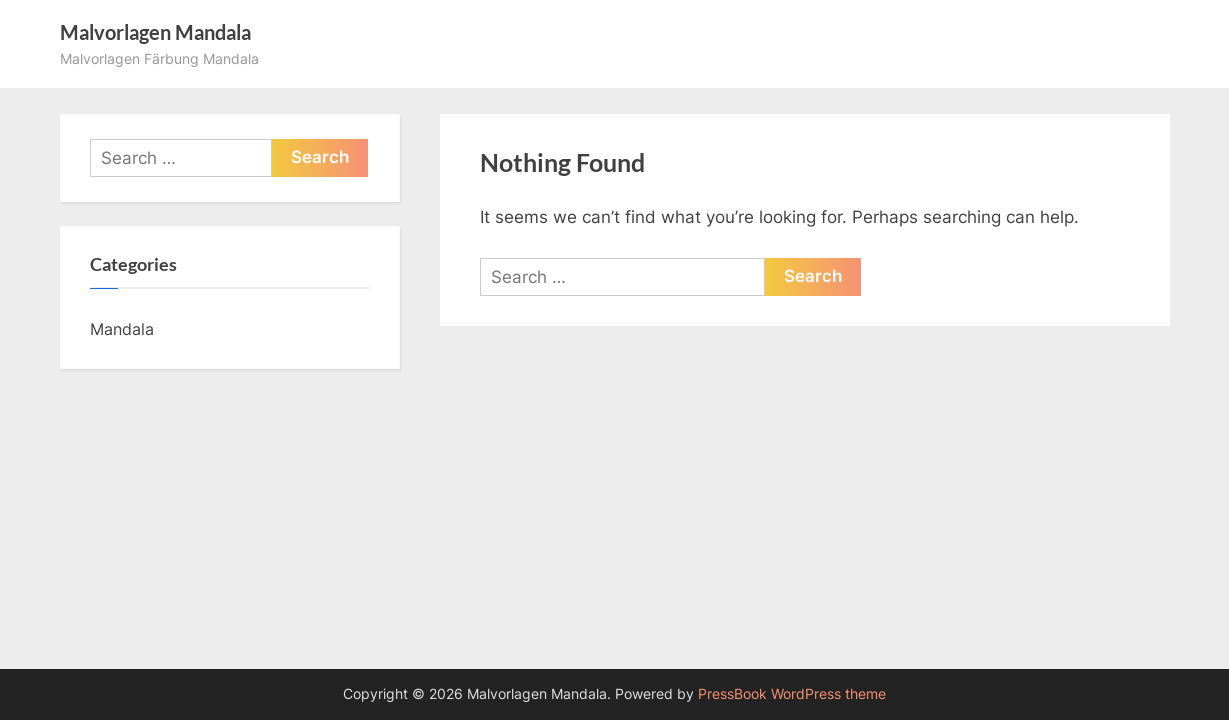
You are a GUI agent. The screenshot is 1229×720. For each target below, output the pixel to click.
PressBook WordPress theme (792, 694)
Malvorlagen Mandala (155, 32)
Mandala (122, 329)
